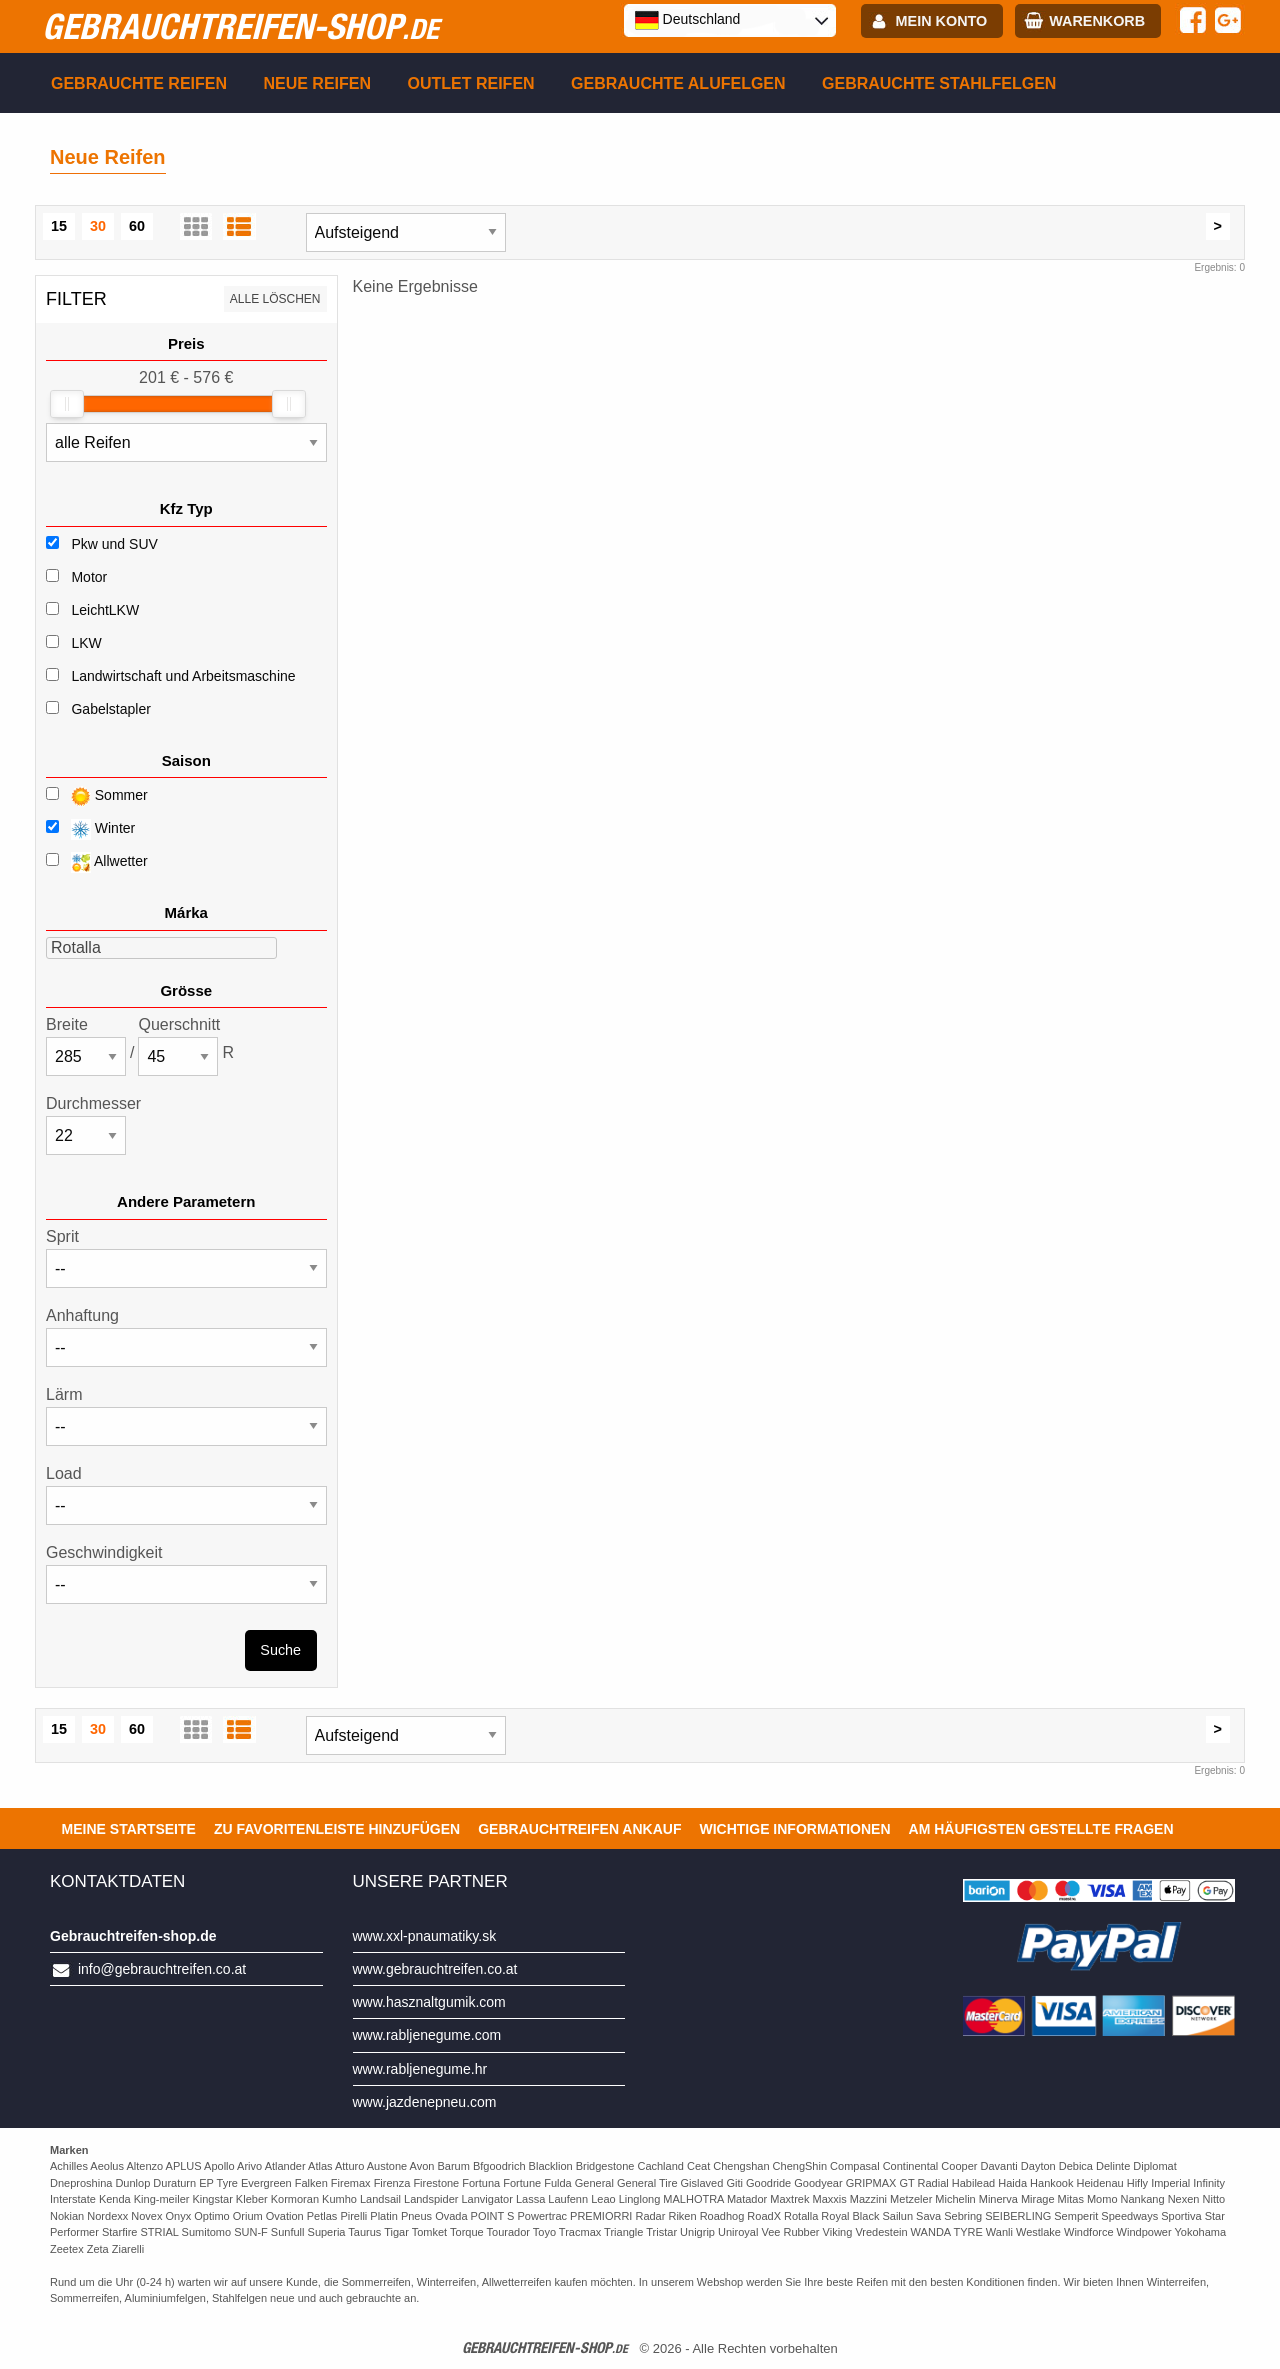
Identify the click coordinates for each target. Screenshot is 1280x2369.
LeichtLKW (105, 610)
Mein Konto (942, 21)
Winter (90, 829)
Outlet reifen (471, 83)
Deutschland (688, 20)
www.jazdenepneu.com (425, 2102)
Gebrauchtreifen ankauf (579, 1829)
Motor (89, 577)
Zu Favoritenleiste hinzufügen (337, 1829)
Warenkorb (1097, 21)
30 (98, 226)
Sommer (97, 796)
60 (137, 226)
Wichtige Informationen (794, 1829)
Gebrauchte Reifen (139, 83)
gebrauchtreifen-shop (240, 26)
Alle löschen (275, 299)
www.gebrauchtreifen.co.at (435, 1969)
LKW (86, 643)
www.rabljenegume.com (427, 2035)
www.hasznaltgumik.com (429, 2002)
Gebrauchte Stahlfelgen (939, 83)
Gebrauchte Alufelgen (678, 83)
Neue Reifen (317, 83)
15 (59, 226)
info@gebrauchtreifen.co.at (162, 1969)
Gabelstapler (110, 709)
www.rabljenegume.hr (420, 2069)
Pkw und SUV (114, 544)
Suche (280, 1650)
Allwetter (97, 862)
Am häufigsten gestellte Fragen (1041, 1829)
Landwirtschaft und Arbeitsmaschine (183, 676)
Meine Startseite (129, 1829)
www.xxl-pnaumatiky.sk (425, 1936)
